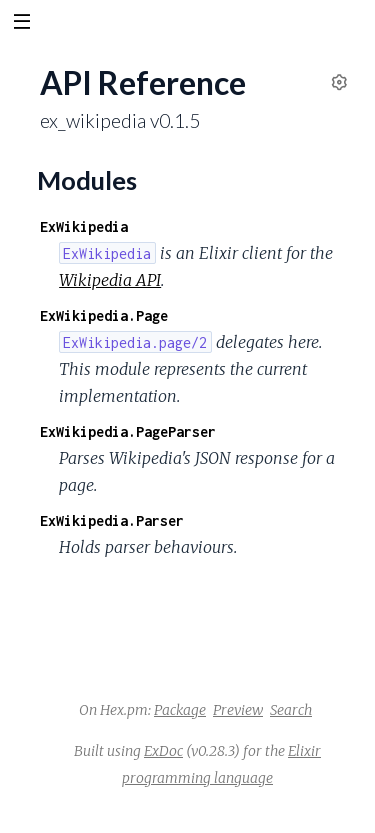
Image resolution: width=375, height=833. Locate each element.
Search (291, 710)
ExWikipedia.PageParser (128, 431)
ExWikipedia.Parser (112, 520)
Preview (238, 710)
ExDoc (163, 751)
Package (180, 710)
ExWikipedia (84, 226)
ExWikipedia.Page (104, 315)
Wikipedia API (110, 280)
